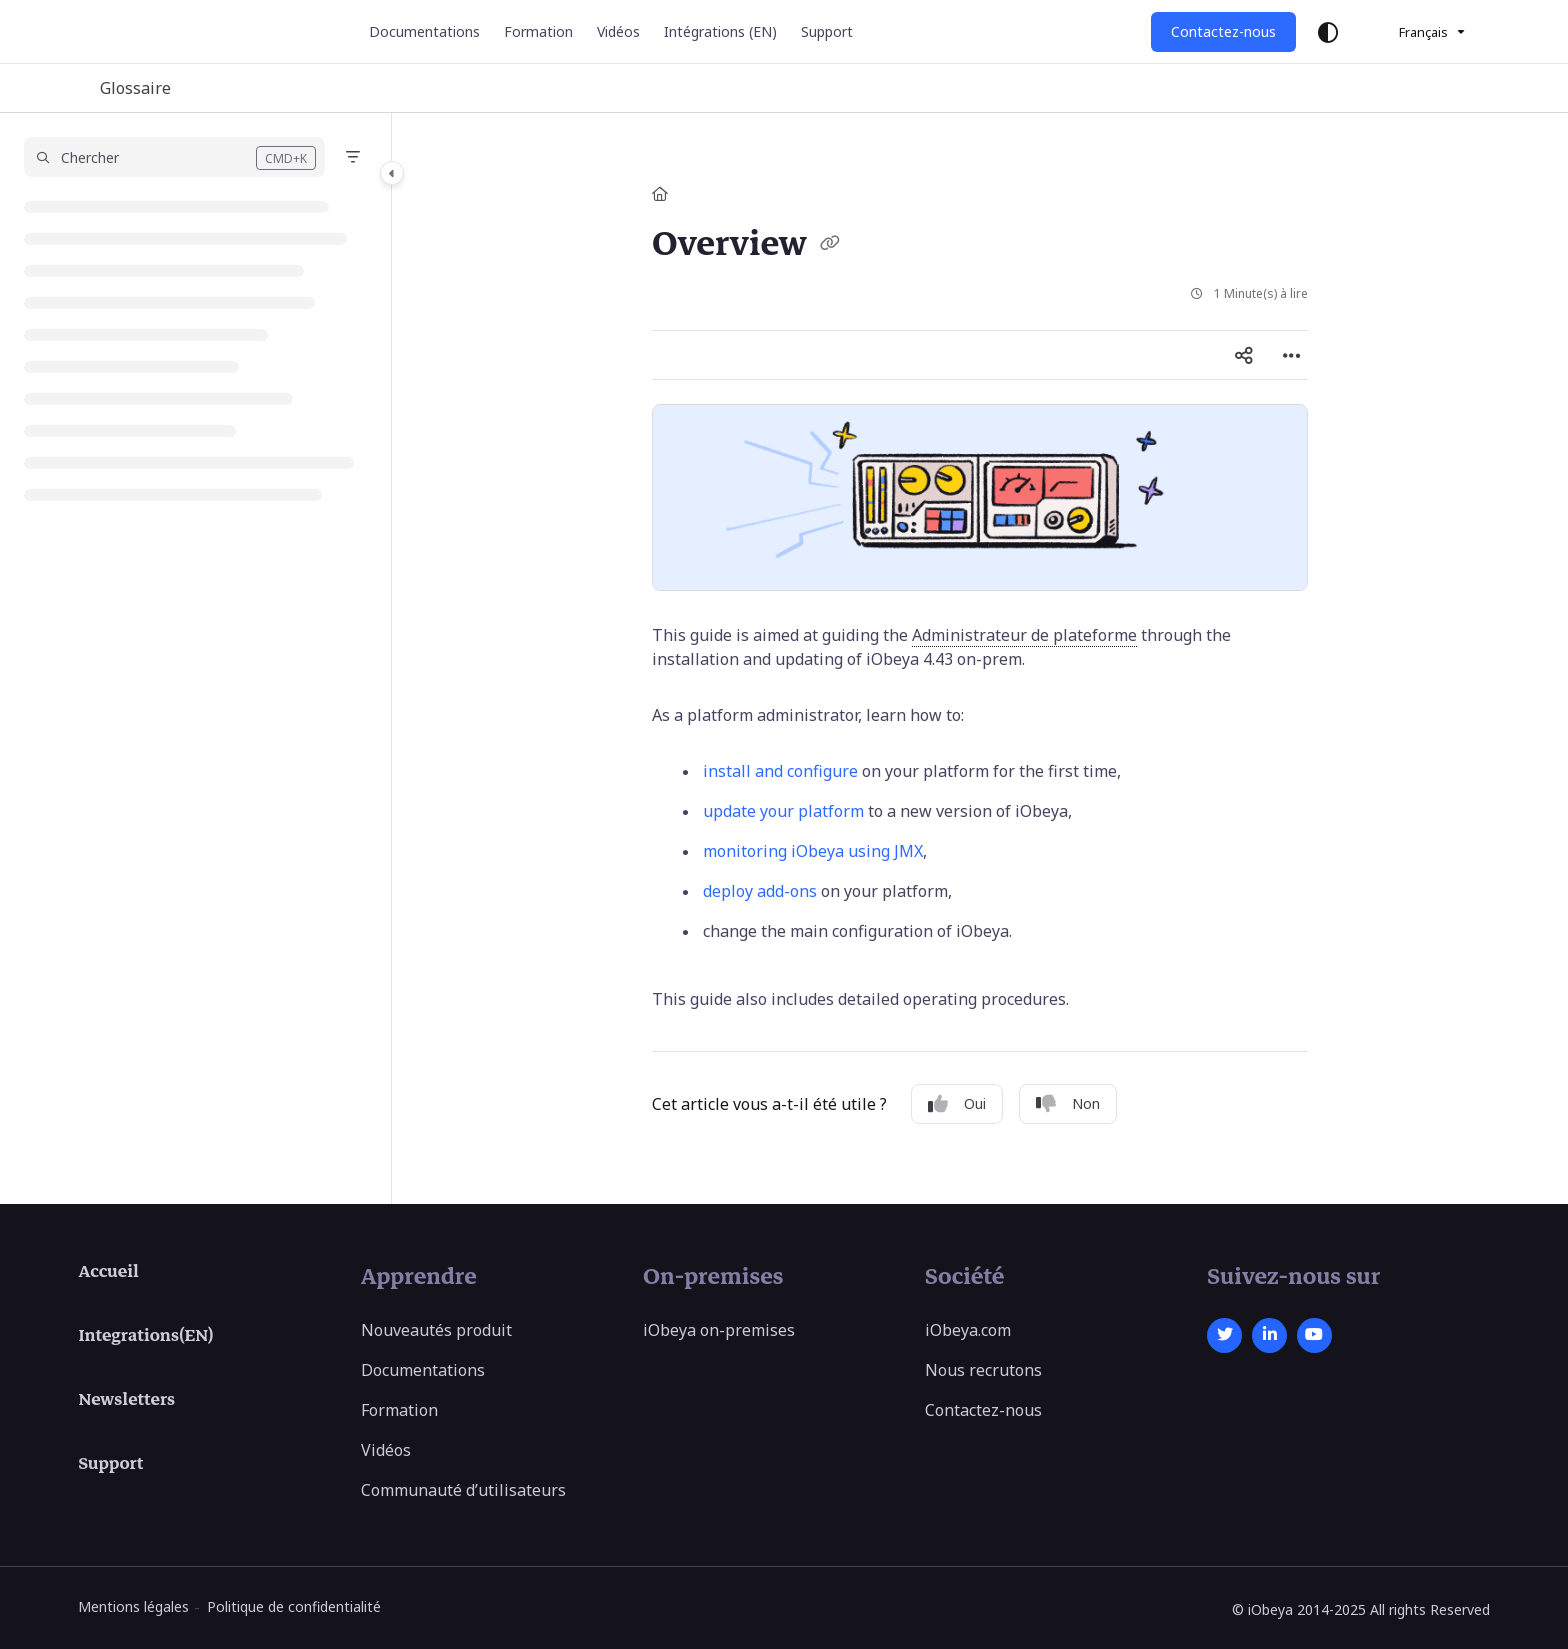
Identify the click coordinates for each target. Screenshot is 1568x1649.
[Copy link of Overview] (830, 246)
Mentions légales (133, 1606)
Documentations (423, 1370)
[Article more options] (1292, 355)
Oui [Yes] (957, 1104)
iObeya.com (968, 1330)
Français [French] (1410, 32)
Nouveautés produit (436, 1330)
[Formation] (538, 32)
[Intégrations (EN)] (720, 32)
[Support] (827, 32)
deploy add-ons (760, 891)
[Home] (660, 193)
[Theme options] (1328, 32)
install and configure (780, 771)
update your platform (783, 811)
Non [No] (1068, 1104)
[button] (174, 157)
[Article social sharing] (1244, 355)
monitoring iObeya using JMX (813, 851)
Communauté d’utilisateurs (463, 1490)
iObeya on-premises (719, 1330)
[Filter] (353, 157)
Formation (399, 1410)
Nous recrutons (983, 1370)
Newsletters (126, 1400)
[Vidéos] (618, 32)
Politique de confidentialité (294, 1606)
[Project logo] (159, 32)
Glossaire (135, 88)
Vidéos (386, 1450)
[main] (980, 658)
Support (110, 1464)
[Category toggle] (392, 173)
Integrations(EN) (145, 1336)
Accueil (108, 1272)
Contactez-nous (1223, 31)
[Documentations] (424, 32)
